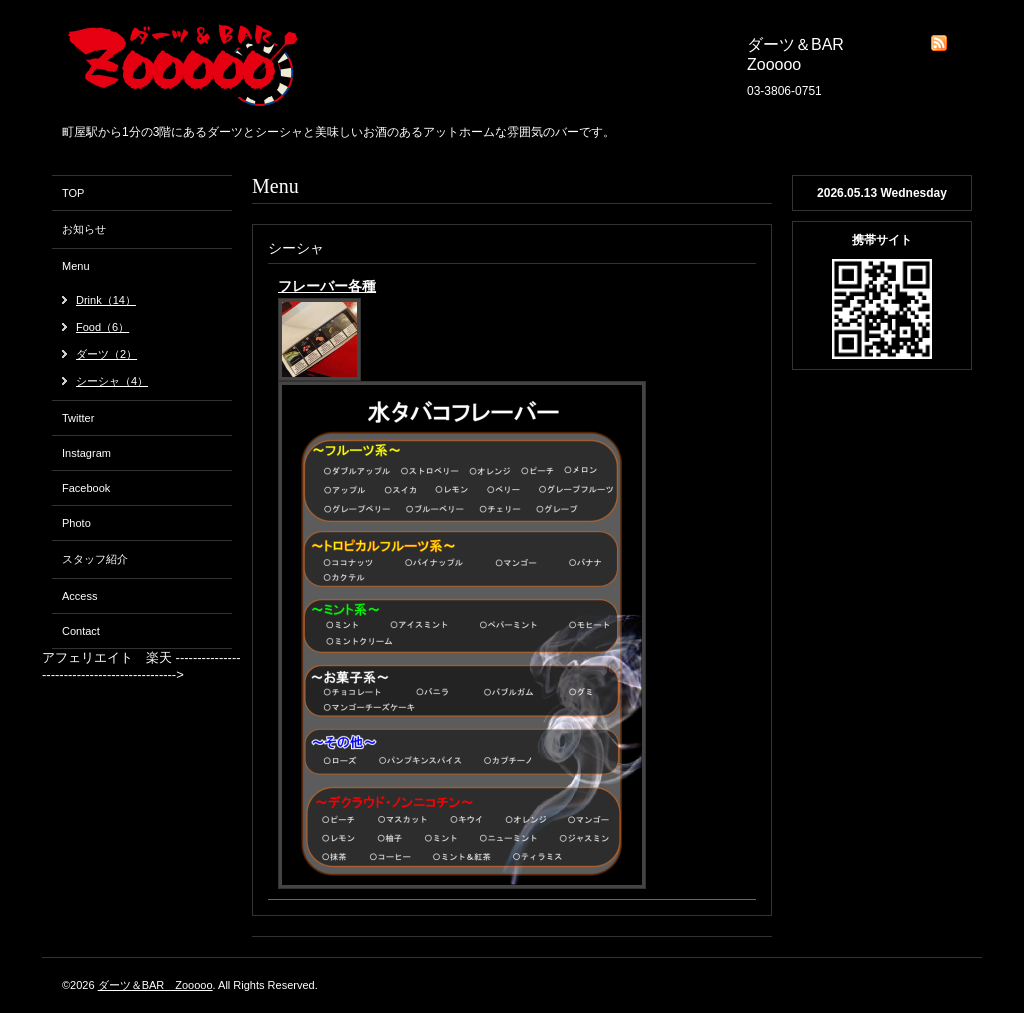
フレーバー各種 (327, 286)
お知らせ (84, 229)
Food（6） (102, 327)
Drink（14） (106, 300)
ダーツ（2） (106, 354)
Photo (76, 523)
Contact (81, 631)
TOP (73, 193)
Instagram (86, 453)
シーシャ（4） (112, 381)
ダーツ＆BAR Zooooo (155, 985)
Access (79, 596)
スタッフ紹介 (95, 559)
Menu (76, 266)
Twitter (78, 418)
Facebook (86, 488)
